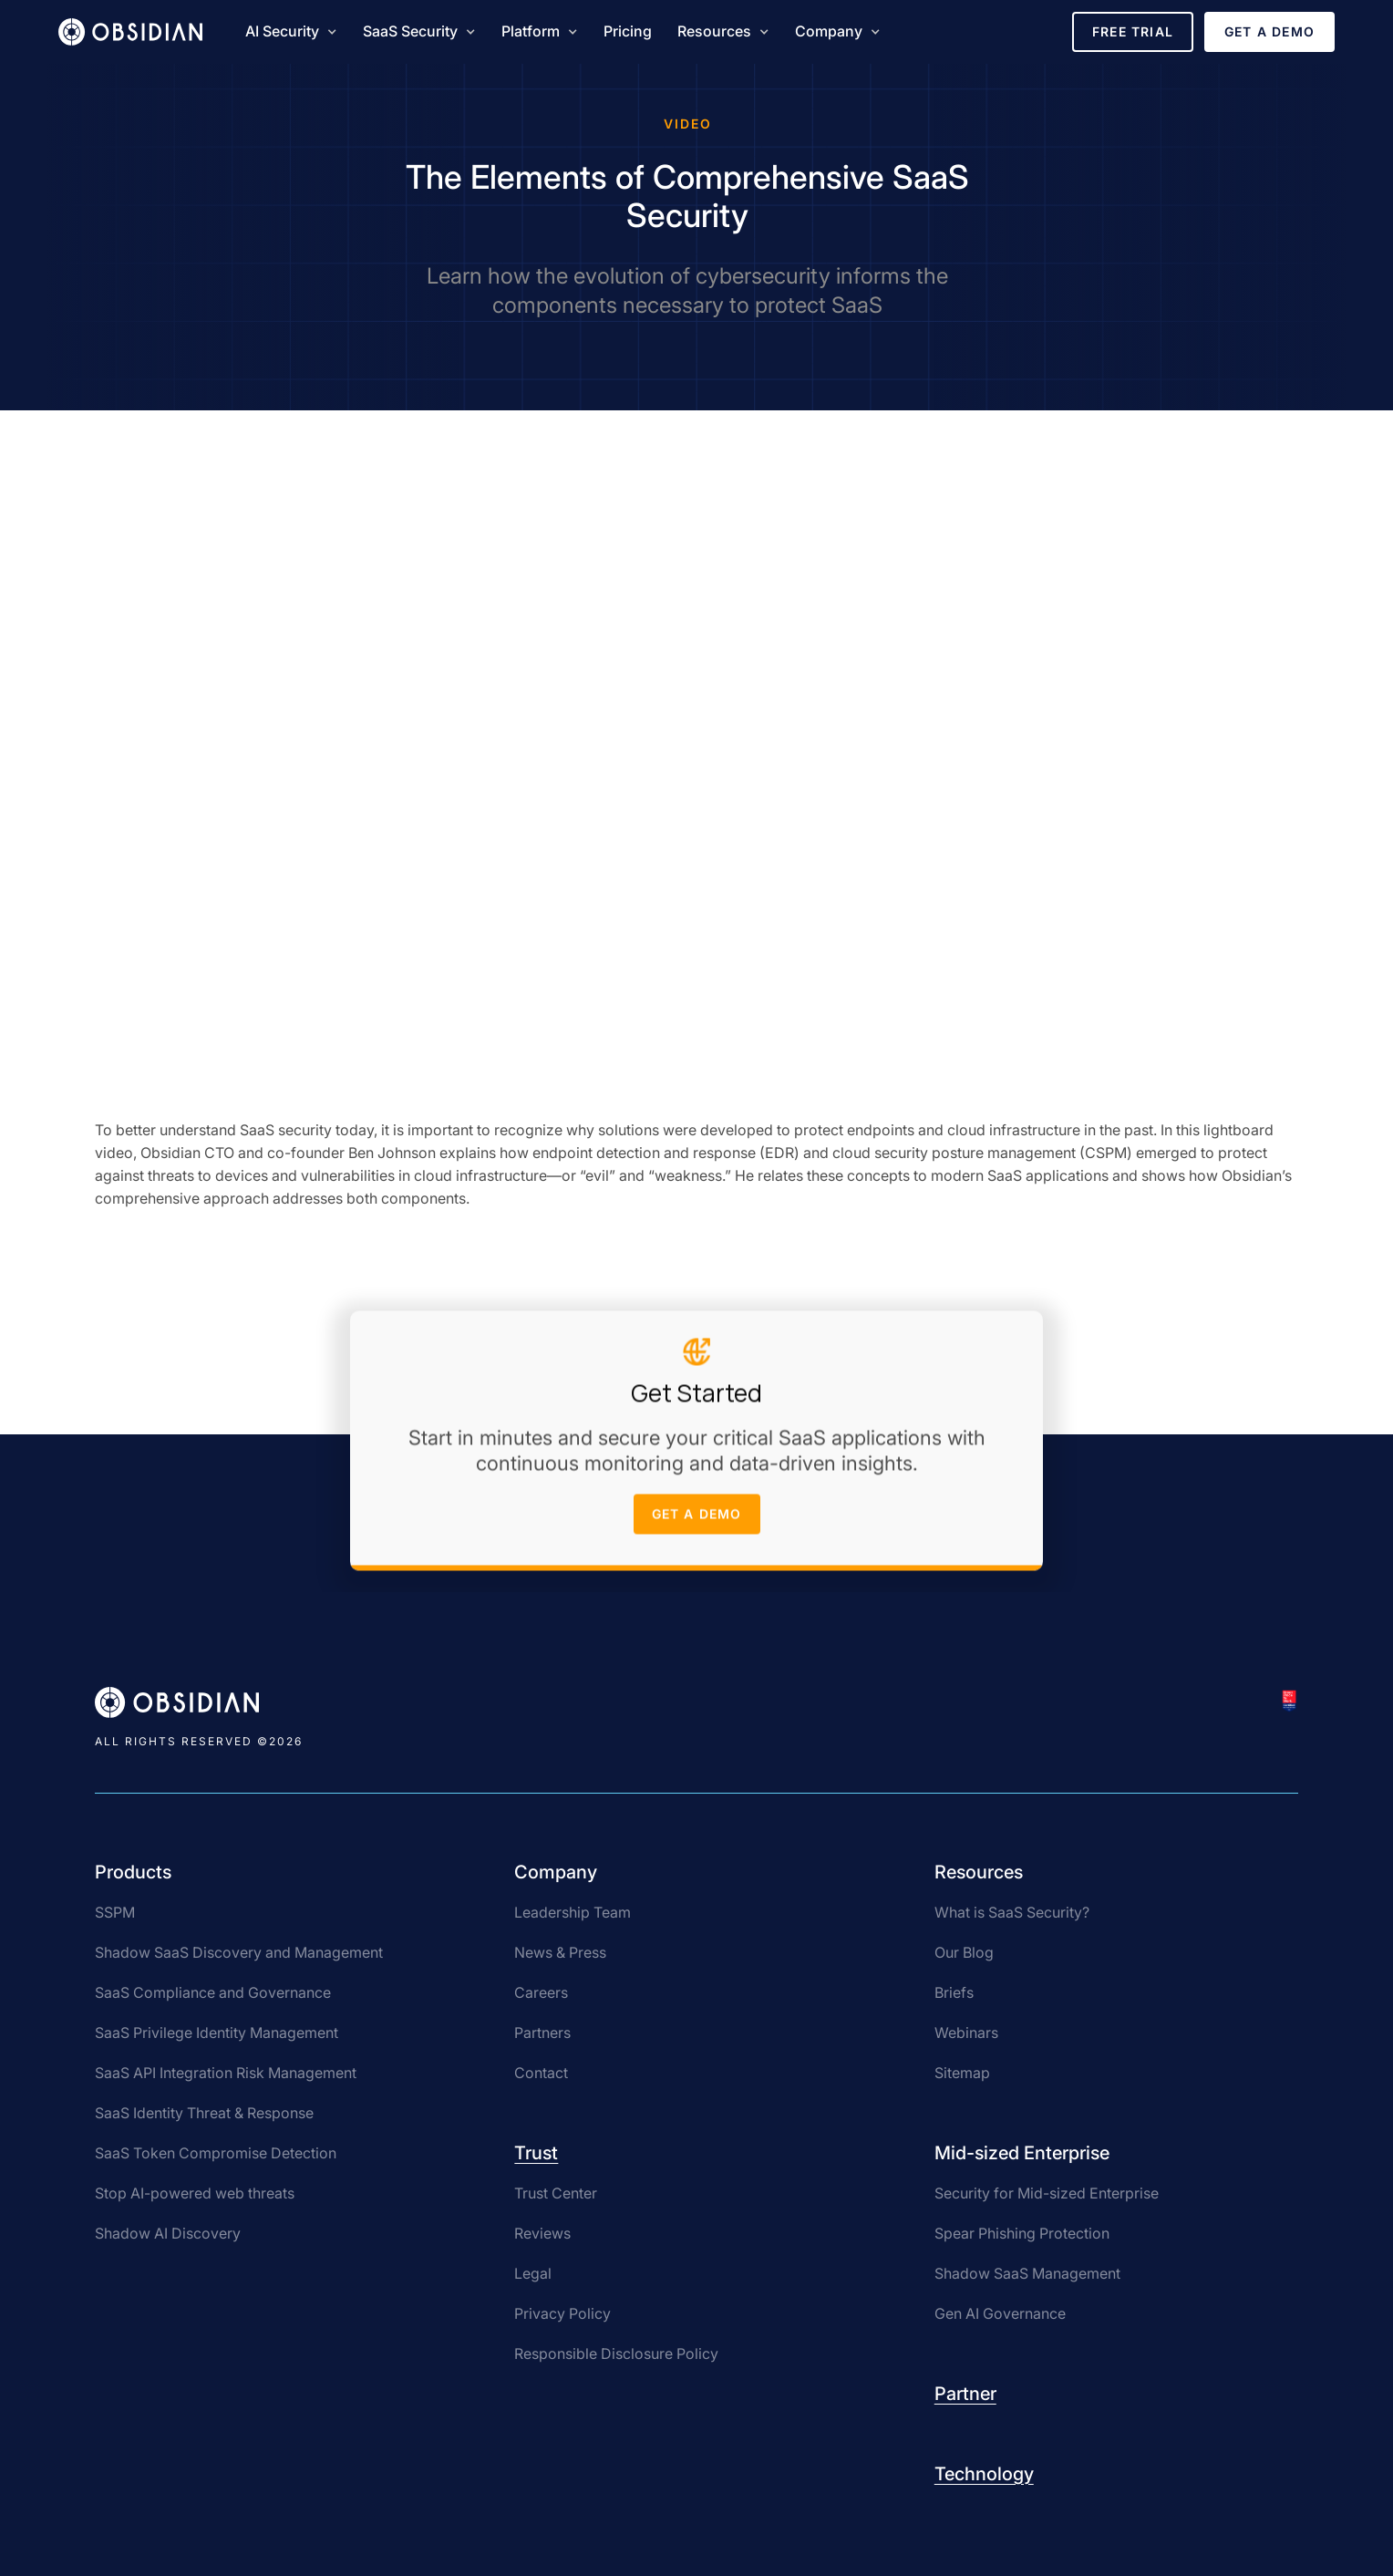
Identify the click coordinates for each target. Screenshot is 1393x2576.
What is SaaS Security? (1011, 1912)
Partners (542, 2032)
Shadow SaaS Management (1027, 2273)
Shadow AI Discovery (168, 2233)
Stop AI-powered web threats (194, 2193)
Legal (533, 2273)
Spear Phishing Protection (1021, 2233)
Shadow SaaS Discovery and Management (239, 1952)
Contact (541, 2073)
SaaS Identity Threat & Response (204, 2113)
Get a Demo (1269, 31)
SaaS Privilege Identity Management (216, 2032)
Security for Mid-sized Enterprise (1046, 2193)
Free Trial (1132, 31)
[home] (130, 32)
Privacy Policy (562, 2313)
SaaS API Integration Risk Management (225, 2073)
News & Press (560, 1952)
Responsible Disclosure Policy (616, 2353)
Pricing (628, 31)
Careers (541, 1992)
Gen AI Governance (1000, 2313)
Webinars (966, 2032)
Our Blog (964, 1952)
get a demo (697, 1518)
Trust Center (555, 2193)
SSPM (115, 1912)
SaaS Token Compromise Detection (215, 2153)
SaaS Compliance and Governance (213, 1992)
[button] (291, 31)
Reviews (542, 2233)
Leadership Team (572, 1912)
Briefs (954, 1992)
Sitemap (962, 2073)
